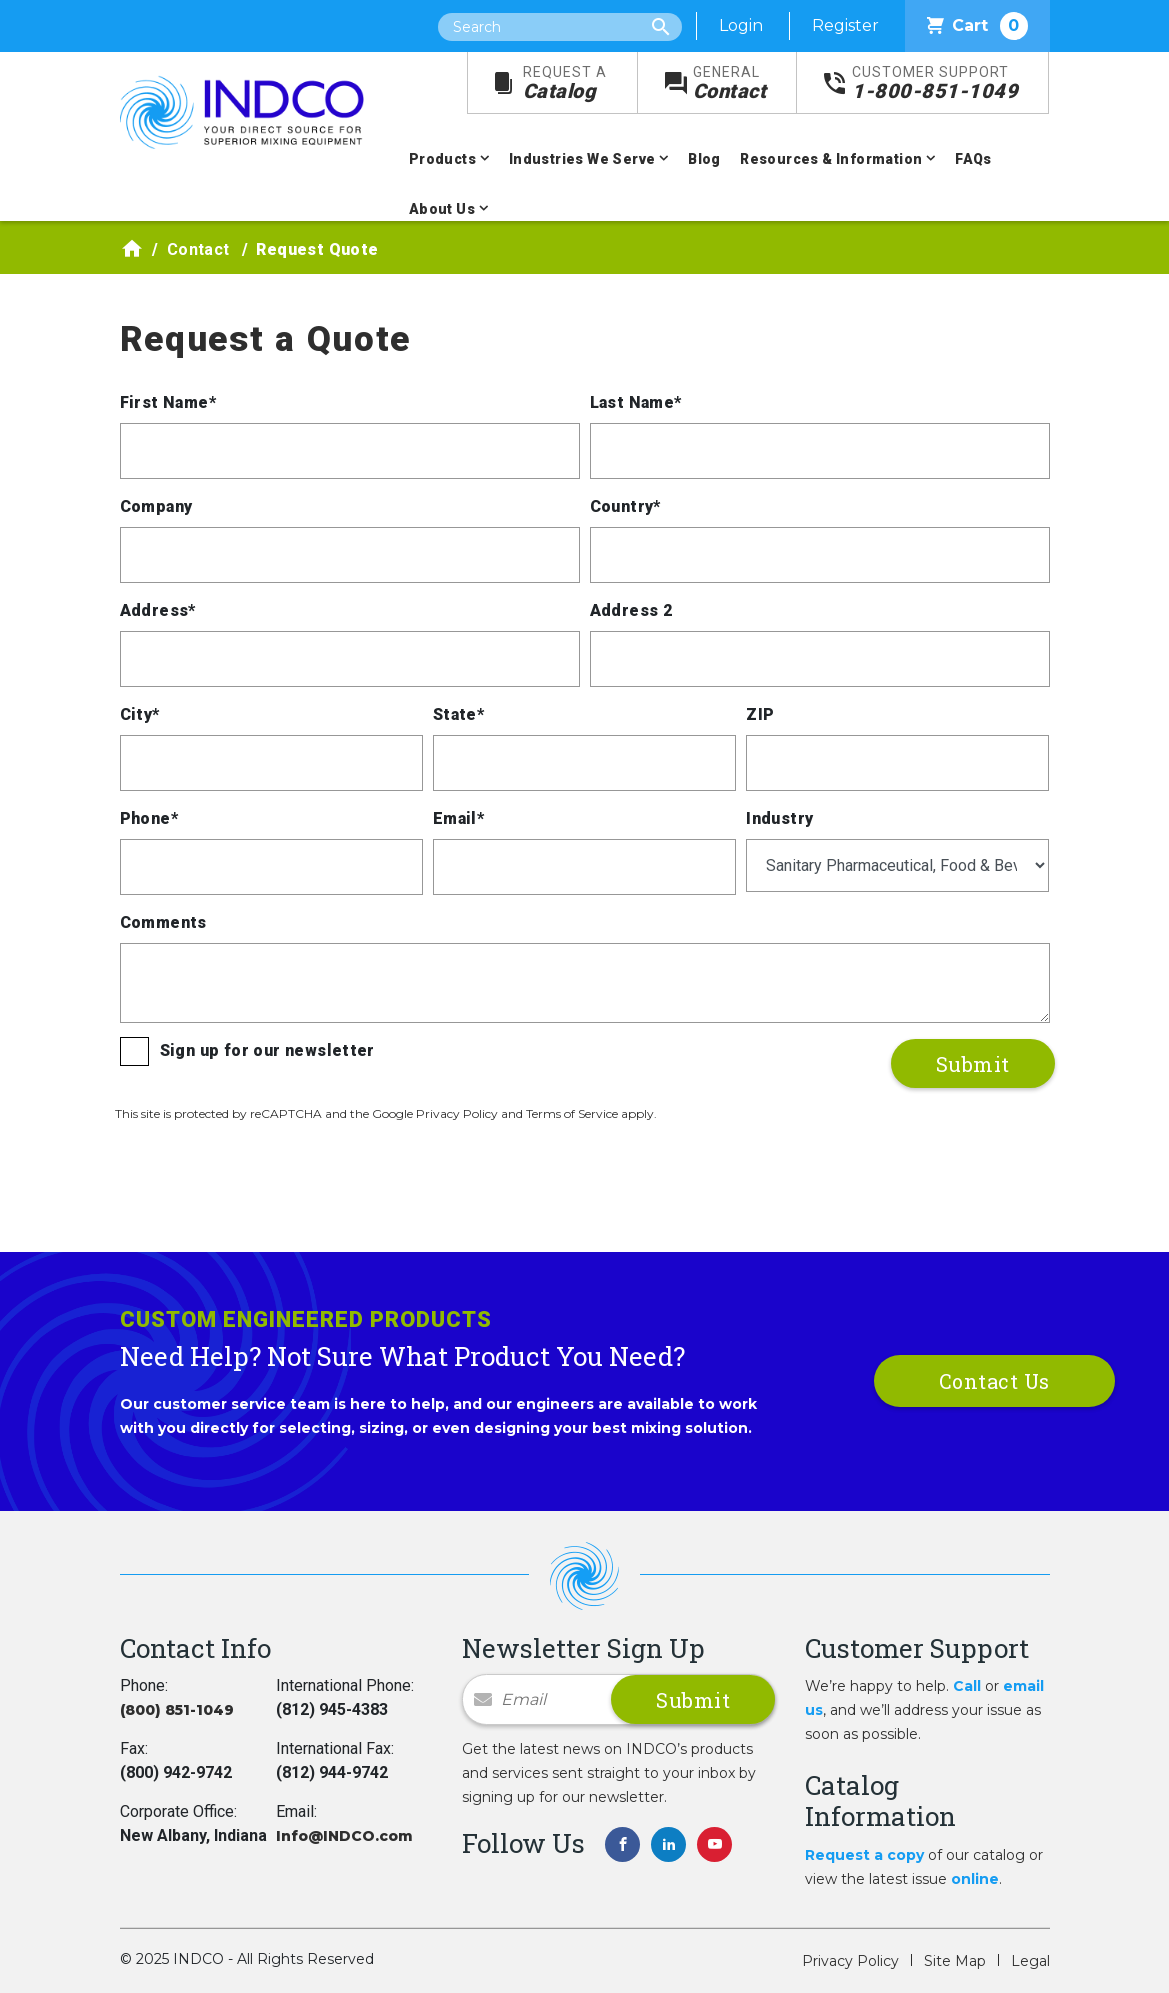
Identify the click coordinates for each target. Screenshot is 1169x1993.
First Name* (168, 402)
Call (967, 1686)
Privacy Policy (850, 1961)
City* (140, 714)
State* (458, 714)
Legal (1030, 1961)
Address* (158, 610)
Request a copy (864, 1855)
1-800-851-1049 (935, 83)
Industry (779, 818)
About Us (442, 209)
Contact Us (994, 1381)
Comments (163, 922)
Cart (977, 26)
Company (156, 506)
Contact (730, 83)
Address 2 (631, 610)
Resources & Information (831, 159)
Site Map (955, 1961)
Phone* (149, 818)
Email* (458, 818)
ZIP (760, 714)
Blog (704, 159)
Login (741, 25)
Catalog (565, 83)
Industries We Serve (582, 159)
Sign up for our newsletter (267, 1050)
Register (845, 25)
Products (442, 159)
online (975, 1879)
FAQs (973, 159)
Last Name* (636, 402)
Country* (625, 506)
